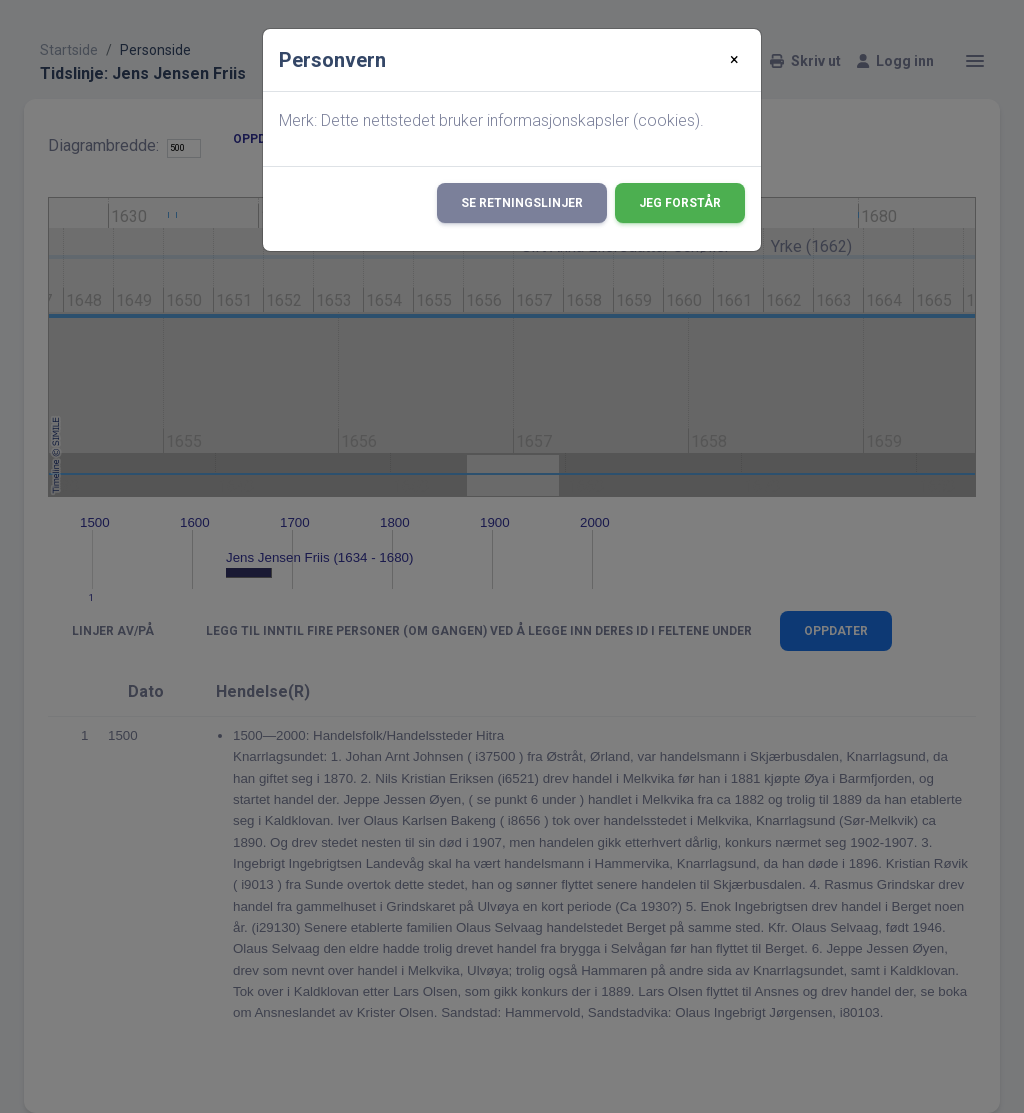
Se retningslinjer (522, 203)
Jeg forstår (680, 203)
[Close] (734, 60)
